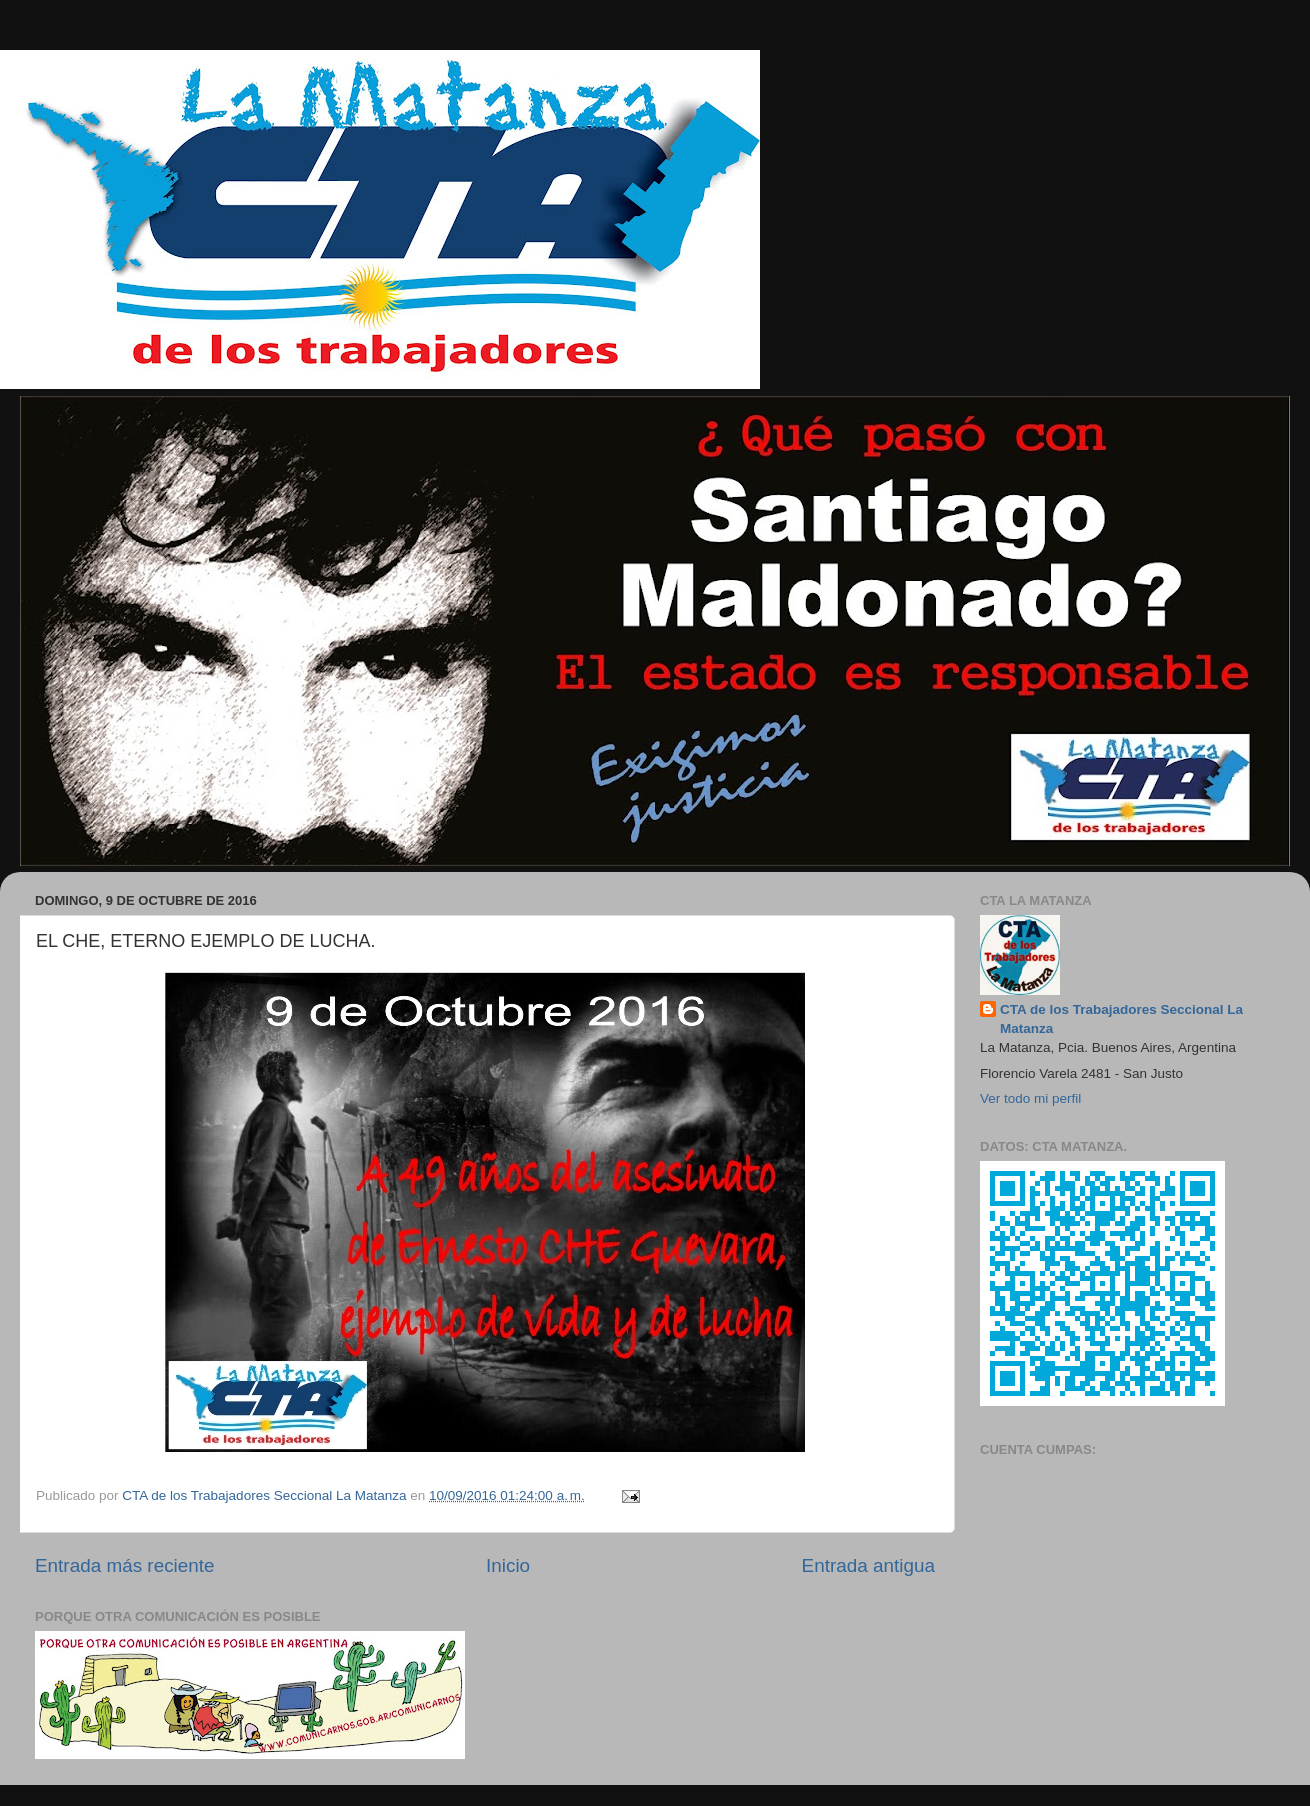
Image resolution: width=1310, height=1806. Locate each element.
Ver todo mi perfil (1030, 1098)
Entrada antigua (868, 1565)
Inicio (508, 1565)
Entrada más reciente (125, 1565)
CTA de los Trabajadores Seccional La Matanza (1121, 1019)
